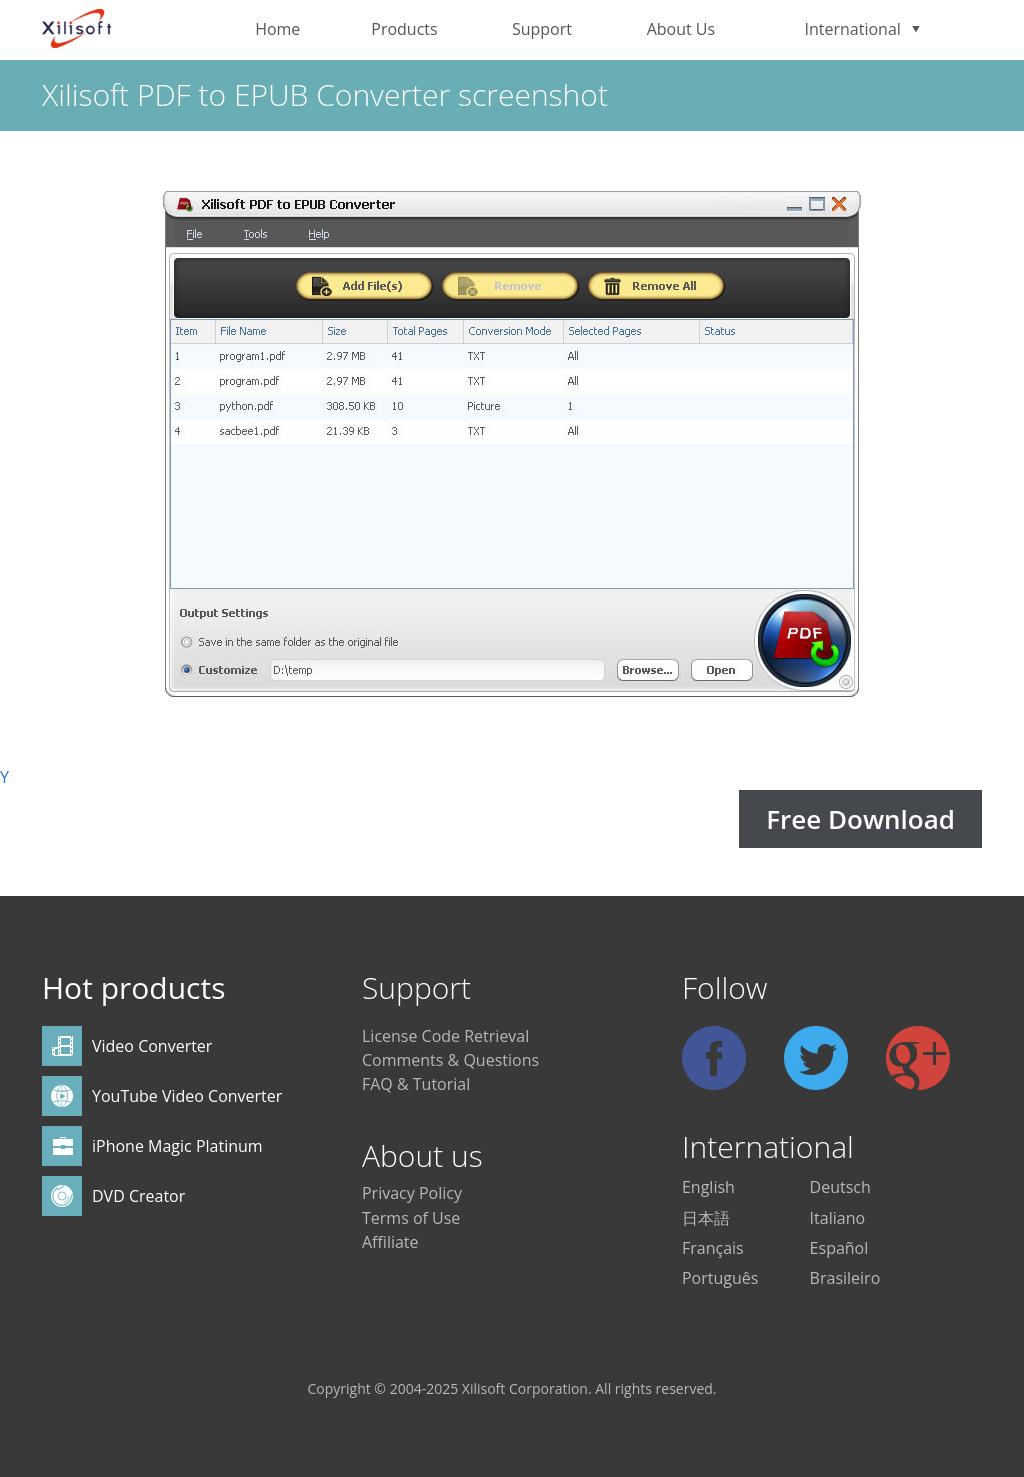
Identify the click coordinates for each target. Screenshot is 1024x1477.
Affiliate (390, 1242)
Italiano (837, 1218)
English (708, 1187)
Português (720, 1278)
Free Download (860, 819)
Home (277, 29)
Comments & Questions (450, 1060)
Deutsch (840, 1187)
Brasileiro (845, 1278)
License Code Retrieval (445, 1036)
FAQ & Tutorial (416, 1084)
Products (404, 29)
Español (839, 1248)
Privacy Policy (412, 1193)
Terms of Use (411, 1218)
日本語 (706, 1218)
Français (713, 1248)
